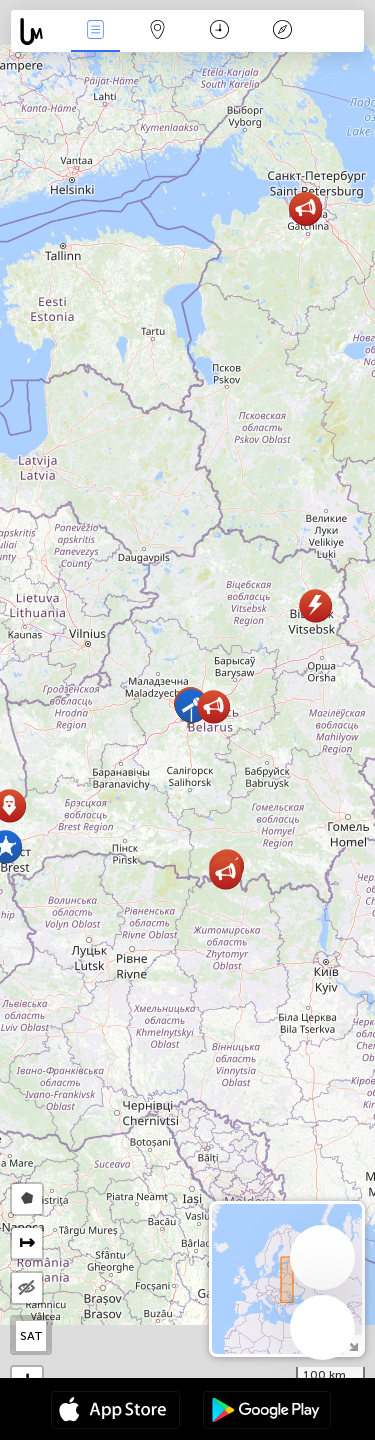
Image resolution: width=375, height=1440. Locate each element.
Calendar (219, 31)
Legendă (282, 31)
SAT (31, 1336)
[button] (213, 706)
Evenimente (95, 31)
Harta (158, 31)
